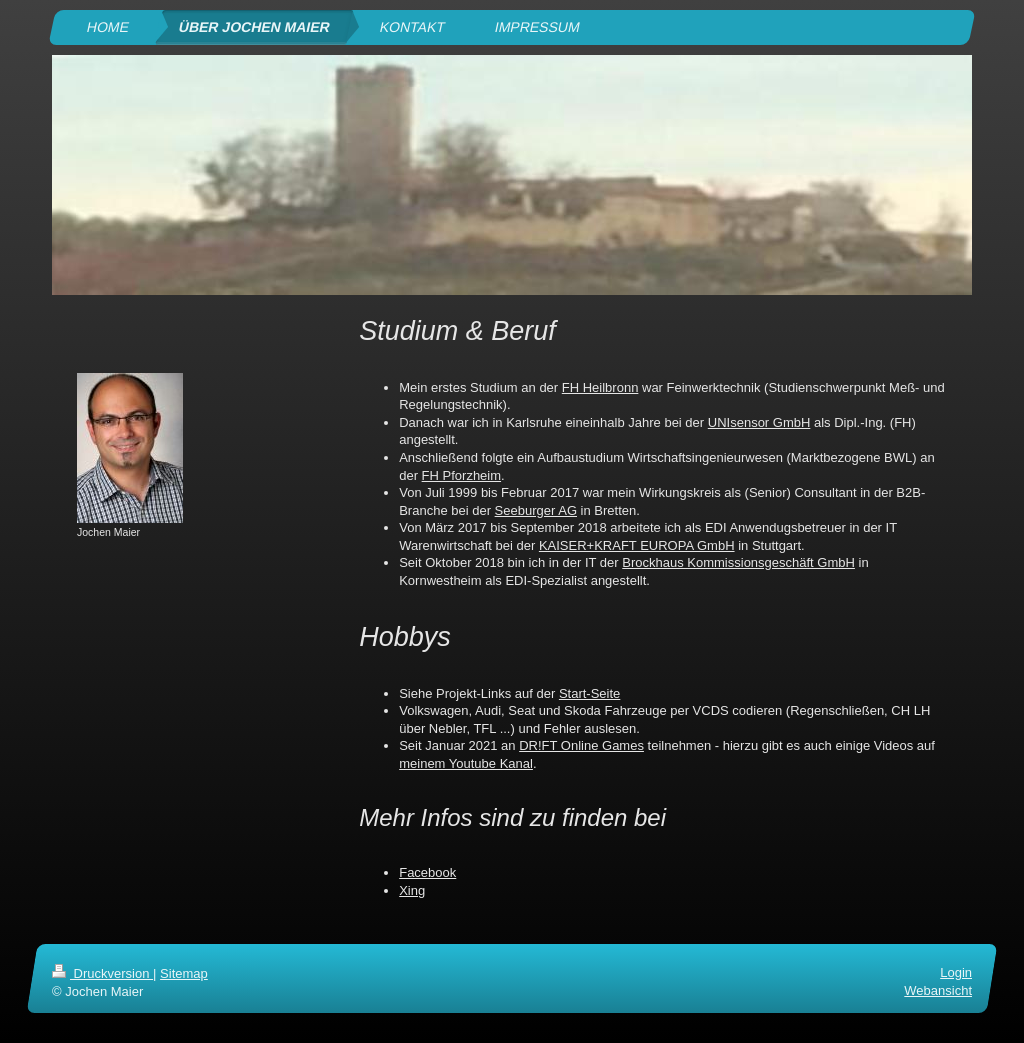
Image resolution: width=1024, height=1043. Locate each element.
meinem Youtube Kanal (466, 763)
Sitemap (184, 973)
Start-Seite (589, 693)
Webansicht (938, 990)
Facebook (427, 872)
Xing (412, 890)
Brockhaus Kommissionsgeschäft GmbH (738, 562)
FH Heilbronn (600, 387)
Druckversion (102, 973)
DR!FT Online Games (581, 745)
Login (956, 972)
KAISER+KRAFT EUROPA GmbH (637, 545)
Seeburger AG (536, 510)
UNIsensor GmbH (759, 422)
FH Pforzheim (461, 475)
